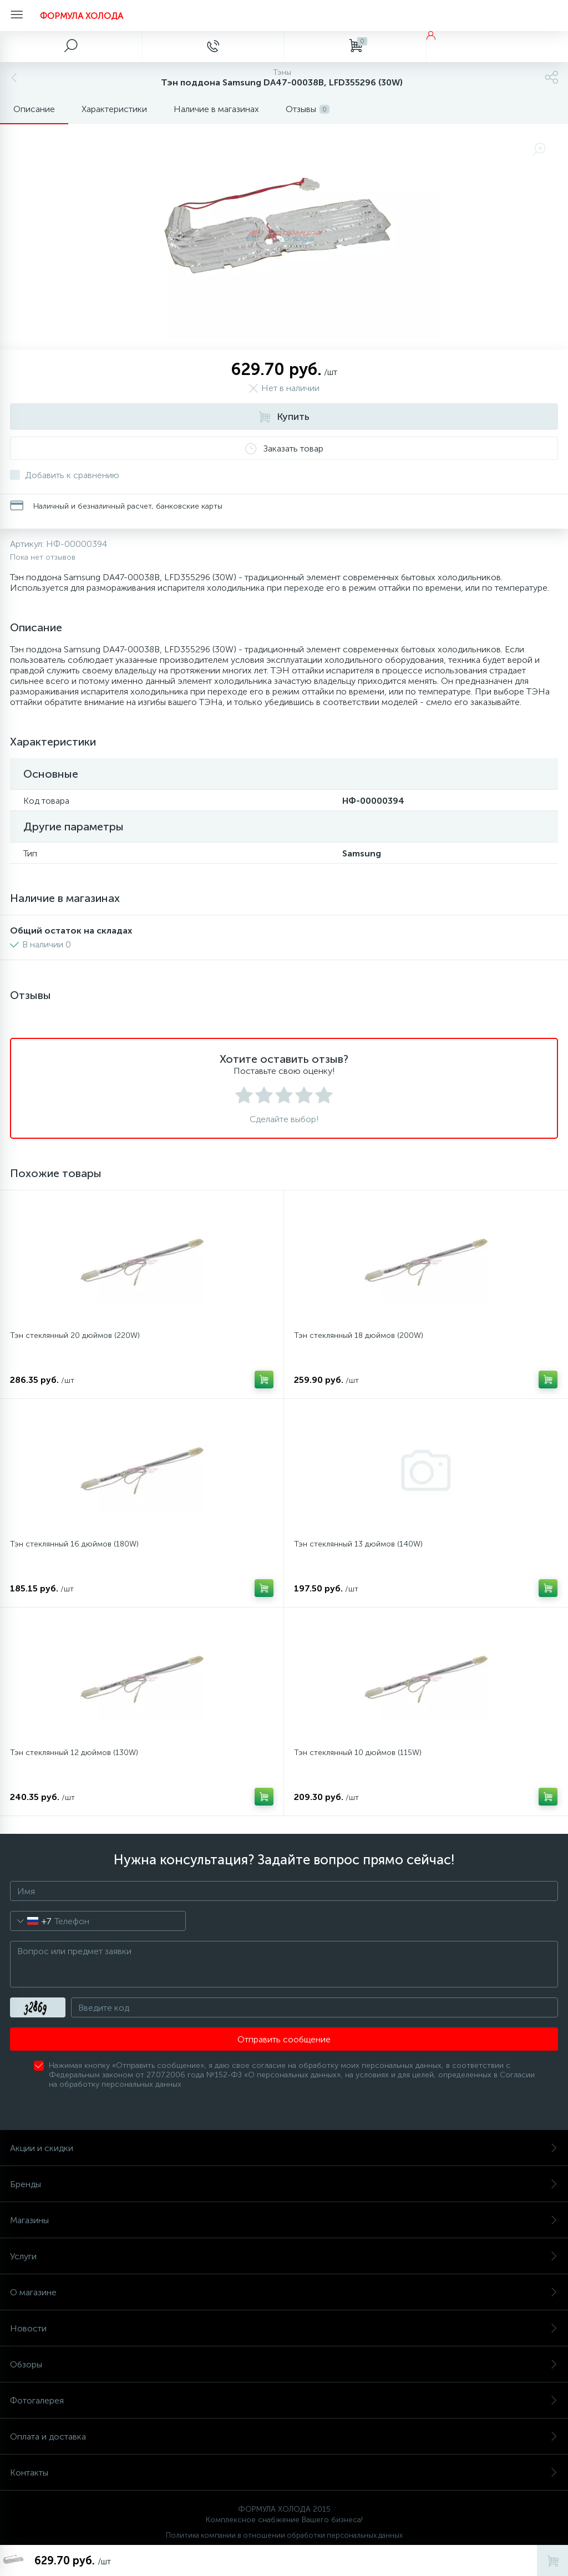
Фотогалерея (284, 2400)
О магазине (284, 2292)
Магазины (284, 2220)
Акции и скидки (284, 2148)
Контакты (284, 2472)
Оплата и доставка (284, 2436)
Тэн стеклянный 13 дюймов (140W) (358, 1544)
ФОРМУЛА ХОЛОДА (81, 16)
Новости (284, 2328)
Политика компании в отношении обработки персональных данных (284, 2535)
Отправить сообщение (284, 2039)
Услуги (284, 2256)
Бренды (284, 2184)
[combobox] (31, 1920)
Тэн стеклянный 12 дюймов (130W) (74, 1752)
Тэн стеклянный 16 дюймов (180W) (74, 1544)
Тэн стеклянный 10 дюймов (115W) (358, 1752)
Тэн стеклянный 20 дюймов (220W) (75, 1335)
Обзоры (284, 2364)
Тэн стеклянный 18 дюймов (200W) (358, 1335)
